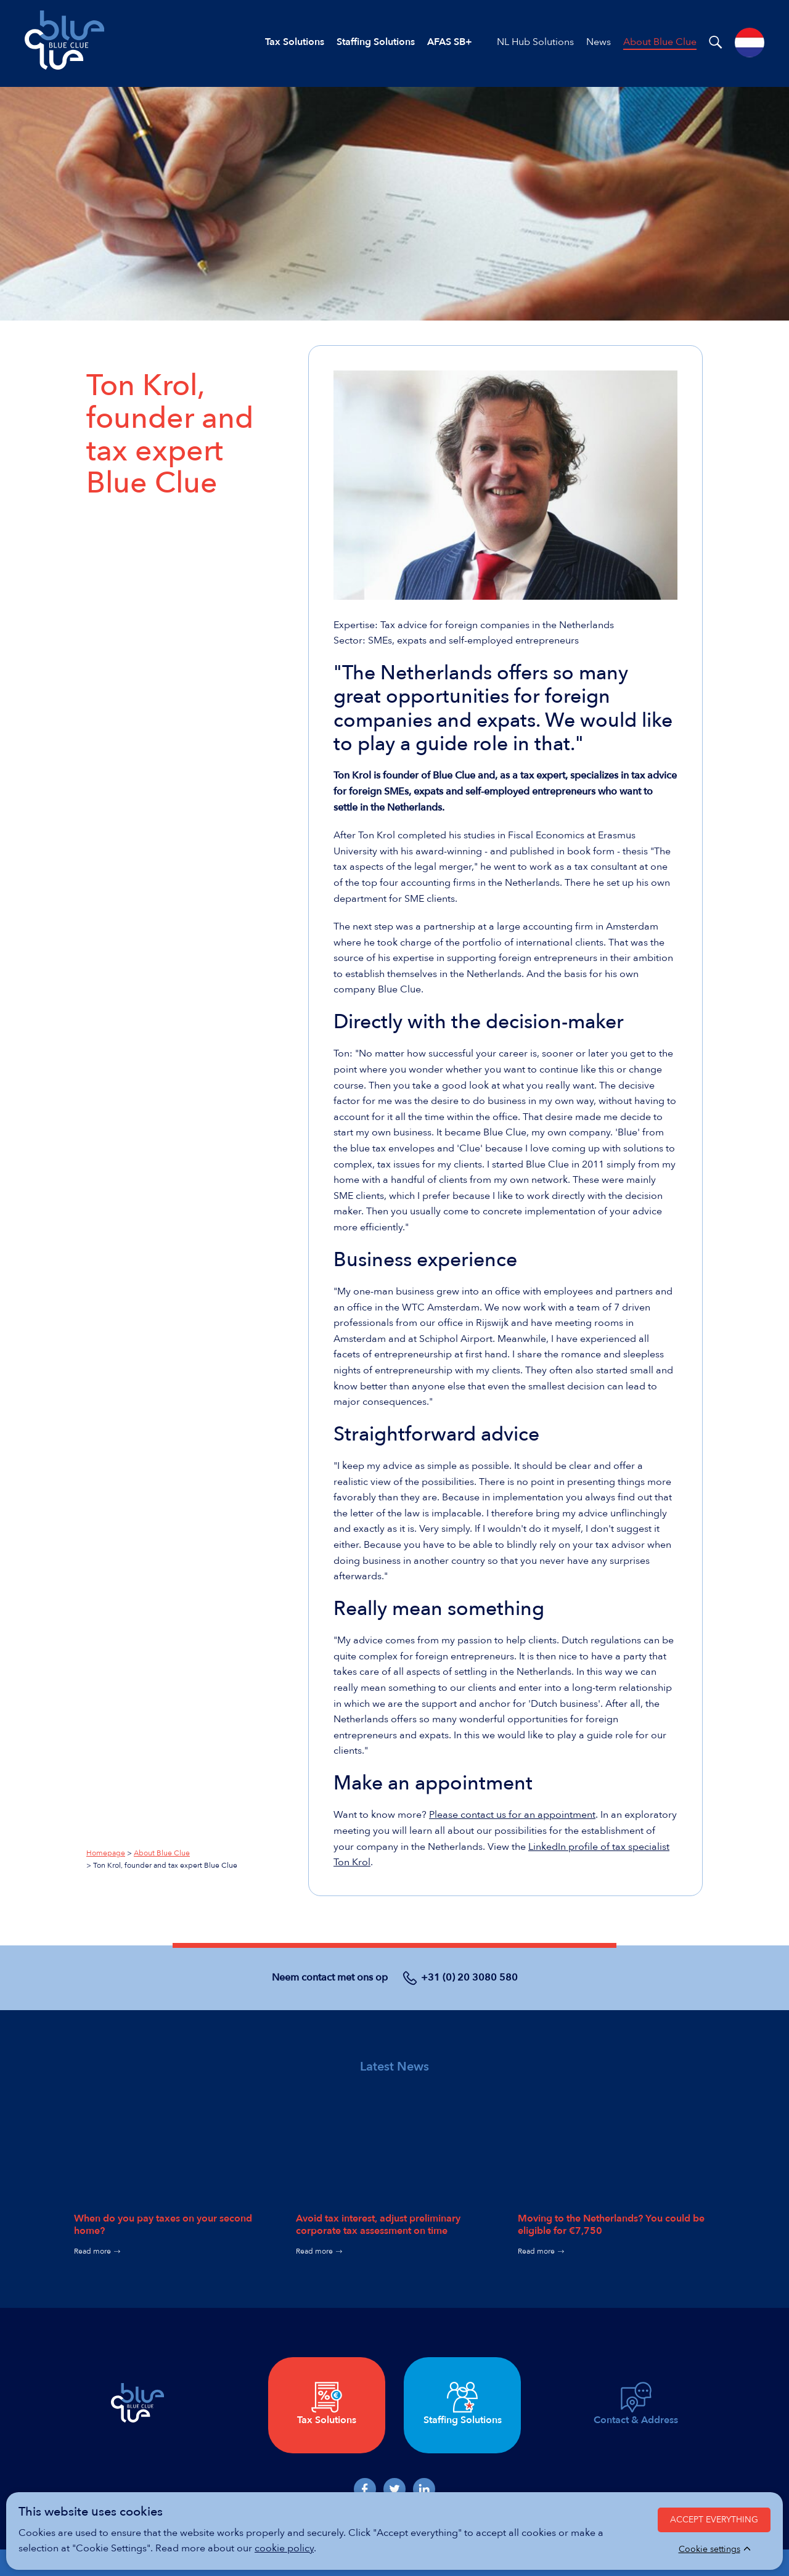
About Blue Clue (162, 1853)
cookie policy (284, 2548)
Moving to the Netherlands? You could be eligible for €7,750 (611, 2224)
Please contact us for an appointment (512, 1815)
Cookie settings (709, 2549)
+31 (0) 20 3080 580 (469, 1977)
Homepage (105, 1853)
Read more (92, 2251)
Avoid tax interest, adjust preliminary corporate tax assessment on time (378, 2224)
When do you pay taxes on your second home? (163, 2224)
